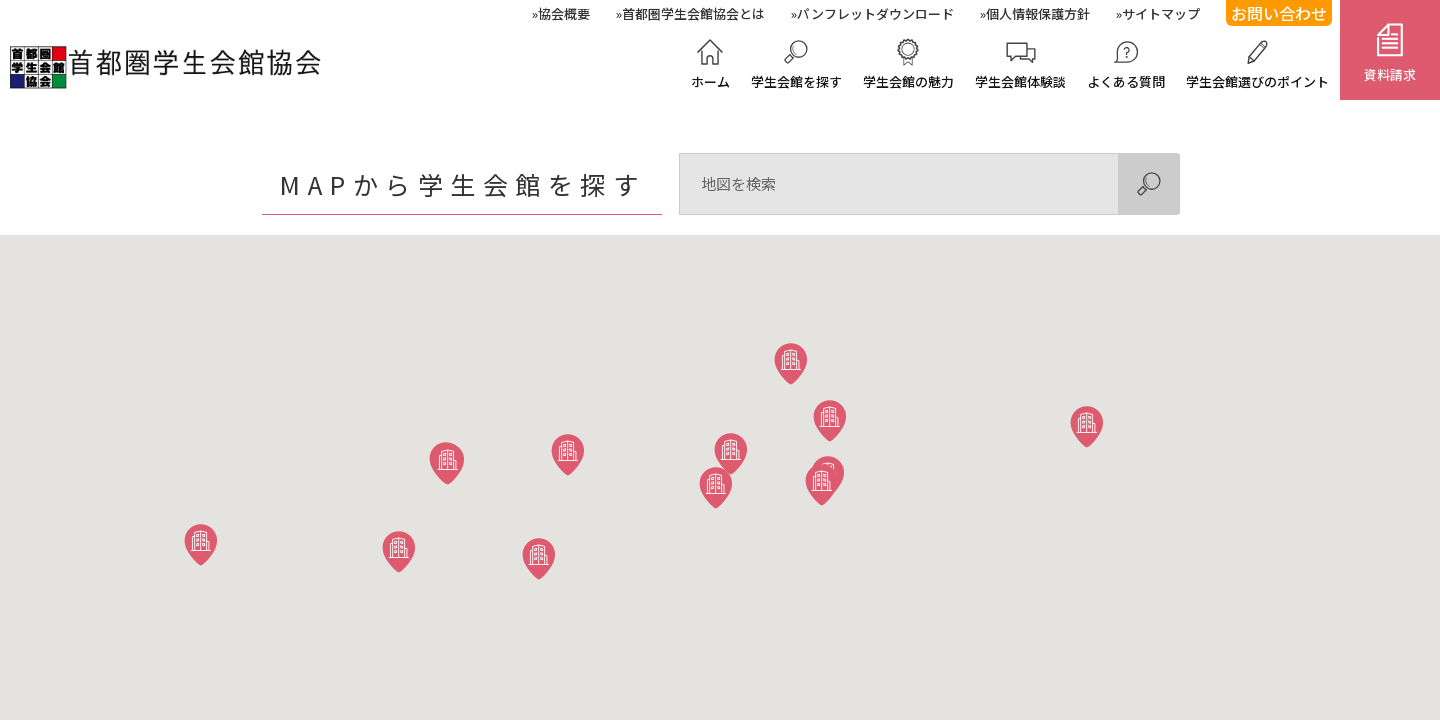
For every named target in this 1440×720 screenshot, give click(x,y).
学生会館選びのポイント (1257, 81)
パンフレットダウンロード (875, 13)
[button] (830, 420)
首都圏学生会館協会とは (693, 13)
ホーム (710, 81)
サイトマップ (1161, 13)
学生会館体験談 (1020, 81)
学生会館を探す (796, 81)
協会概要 (564, 13)
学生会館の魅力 (908, 81)
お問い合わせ (1279, 13)
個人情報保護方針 (1038, 13)
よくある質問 (1126, 81)
